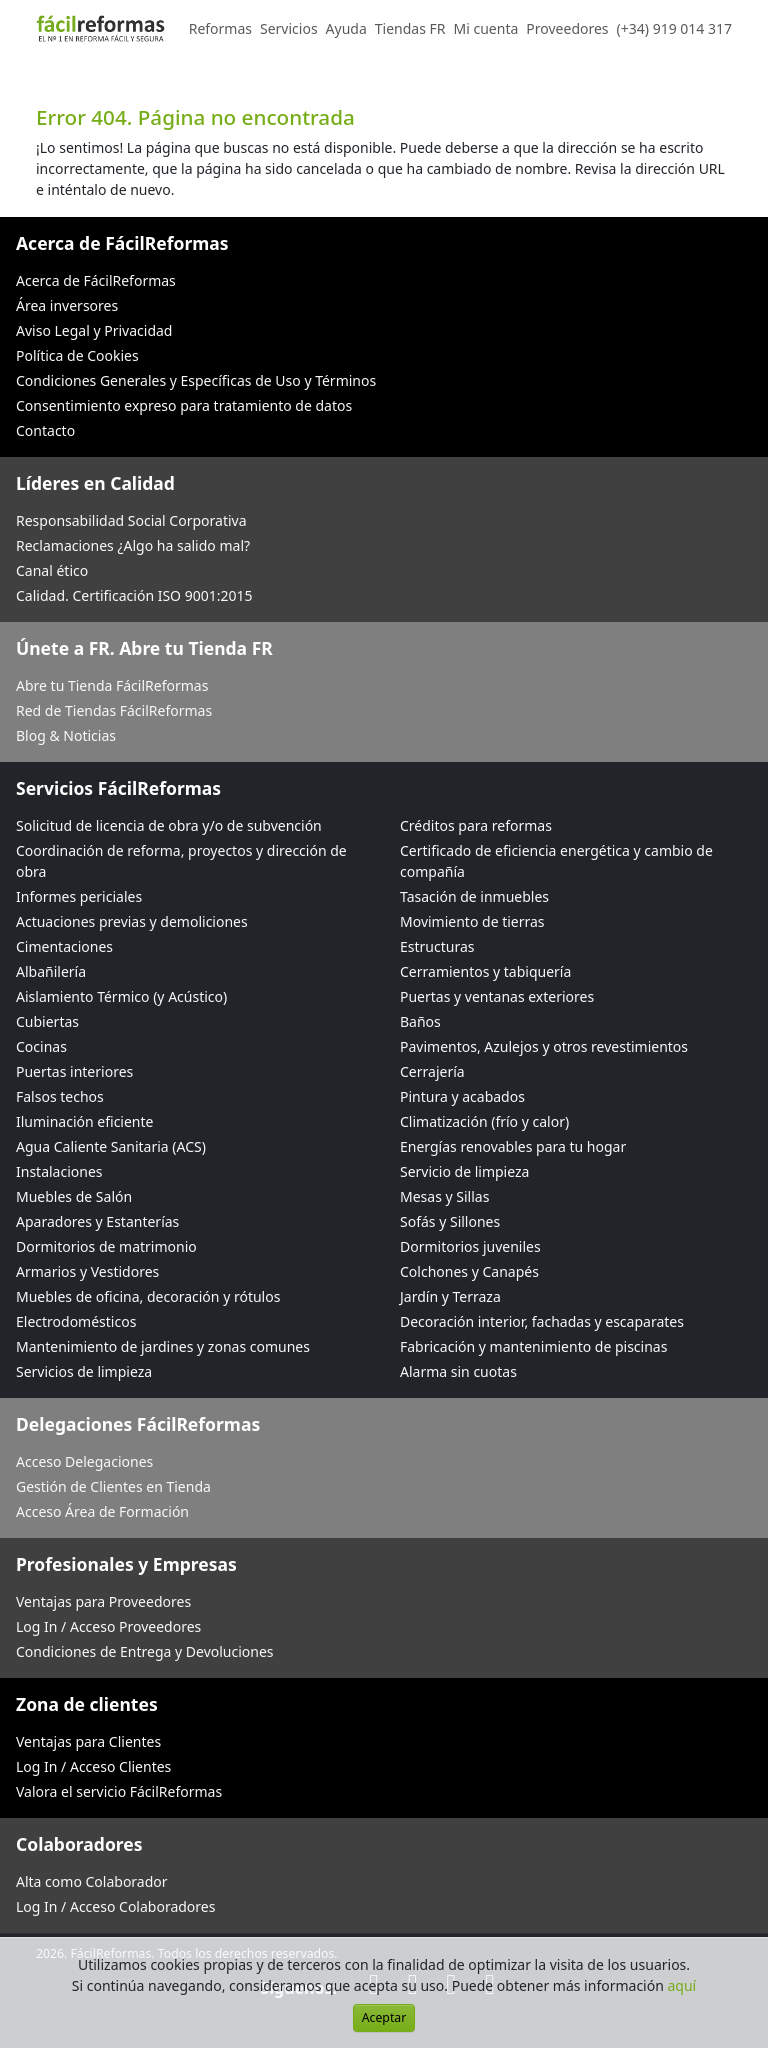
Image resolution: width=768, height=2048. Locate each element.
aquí (682, 1985)
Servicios (289, 28)
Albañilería (51, 971)
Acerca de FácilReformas (96, 280)
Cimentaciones (64, 946)
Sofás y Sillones (450, 1221)
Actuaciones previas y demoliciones (132, 921)
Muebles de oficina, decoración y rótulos (148, 1296)
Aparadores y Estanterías (97, 1221)
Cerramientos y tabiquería (485, 971)
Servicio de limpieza (464, 1171)
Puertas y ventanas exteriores (497, 996)
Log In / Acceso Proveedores (108, 1626)
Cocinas (41, 1046)
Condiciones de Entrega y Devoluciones (145, 1651)
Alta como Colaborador (92, 1881)
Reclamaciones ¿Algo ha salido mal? (133, 545)
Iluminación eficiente (84, 1121)
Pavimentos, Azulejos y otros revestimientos (544, 1046)
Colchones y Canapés (469, 1271)
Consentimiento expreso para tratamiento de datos (184, 405)
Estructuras (437, 946)
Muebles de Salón (74, 1196)
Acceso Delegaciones (84, 1461)
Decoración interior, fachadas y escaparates (542, 1321)
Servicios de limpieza (84, 1371)
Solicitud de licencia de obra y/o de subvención (169, 825)
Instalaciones (59, 1171)
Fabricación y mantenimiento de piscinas (533, 1346)
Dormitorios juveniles (470, 1246)
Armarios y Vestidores (87, 1271)
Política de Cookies (77, 355)
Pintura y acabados (462, 1096)
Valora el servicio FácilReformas (119, 1791)
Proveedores (567, 28)
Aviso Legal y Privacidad (94, 330)
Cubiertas (47, 1021)
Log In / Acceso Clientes (93, 1766)
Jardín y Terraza (450, 1296)
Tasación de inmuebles (474, 896)
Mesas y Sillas (444, 1196)
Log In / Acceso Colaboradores (115, 1906)
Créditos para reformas (476, 825)
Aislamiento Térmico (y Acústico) (121, 996)
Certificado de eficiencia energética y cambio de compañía (556, 861)
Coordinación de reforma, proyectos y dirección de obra (181, 861)
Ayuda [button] (346, 28)
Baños (420, 1021)
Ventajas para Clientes (88, 1741)
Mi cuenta (486, 28)
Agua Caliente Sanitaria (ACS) (111, 1146)
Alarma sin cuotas (458, 1371)
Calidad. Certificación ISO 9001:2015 (134, 595)
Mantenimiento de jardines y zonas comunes (163, 1346)
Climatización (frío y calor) (484, 1121)
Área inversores (67, 305)
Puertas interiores (74, 1071)
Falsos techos (60, 1096)
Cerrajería (432, 1071)
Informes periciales (79, 896)
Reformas (220, 28)
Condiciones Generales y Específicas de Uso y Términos (196, 380)
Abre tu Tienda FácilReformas (112, 685)
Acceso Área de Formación (102, 1511)
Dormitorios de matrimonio (106, 1246)
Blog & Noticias (66, 735)
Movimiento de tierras (472, 921)
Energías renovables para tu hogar (513, 1146)
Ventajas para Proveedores (103, 1601)
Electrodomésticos (76, 1321)
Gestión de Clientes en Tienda (113, 1486)
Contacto (45, 430)
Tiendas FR (410, 28)
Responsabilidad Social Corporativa (131, 520)
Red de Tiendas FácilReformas (114, 710)
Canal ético (52, 570)
